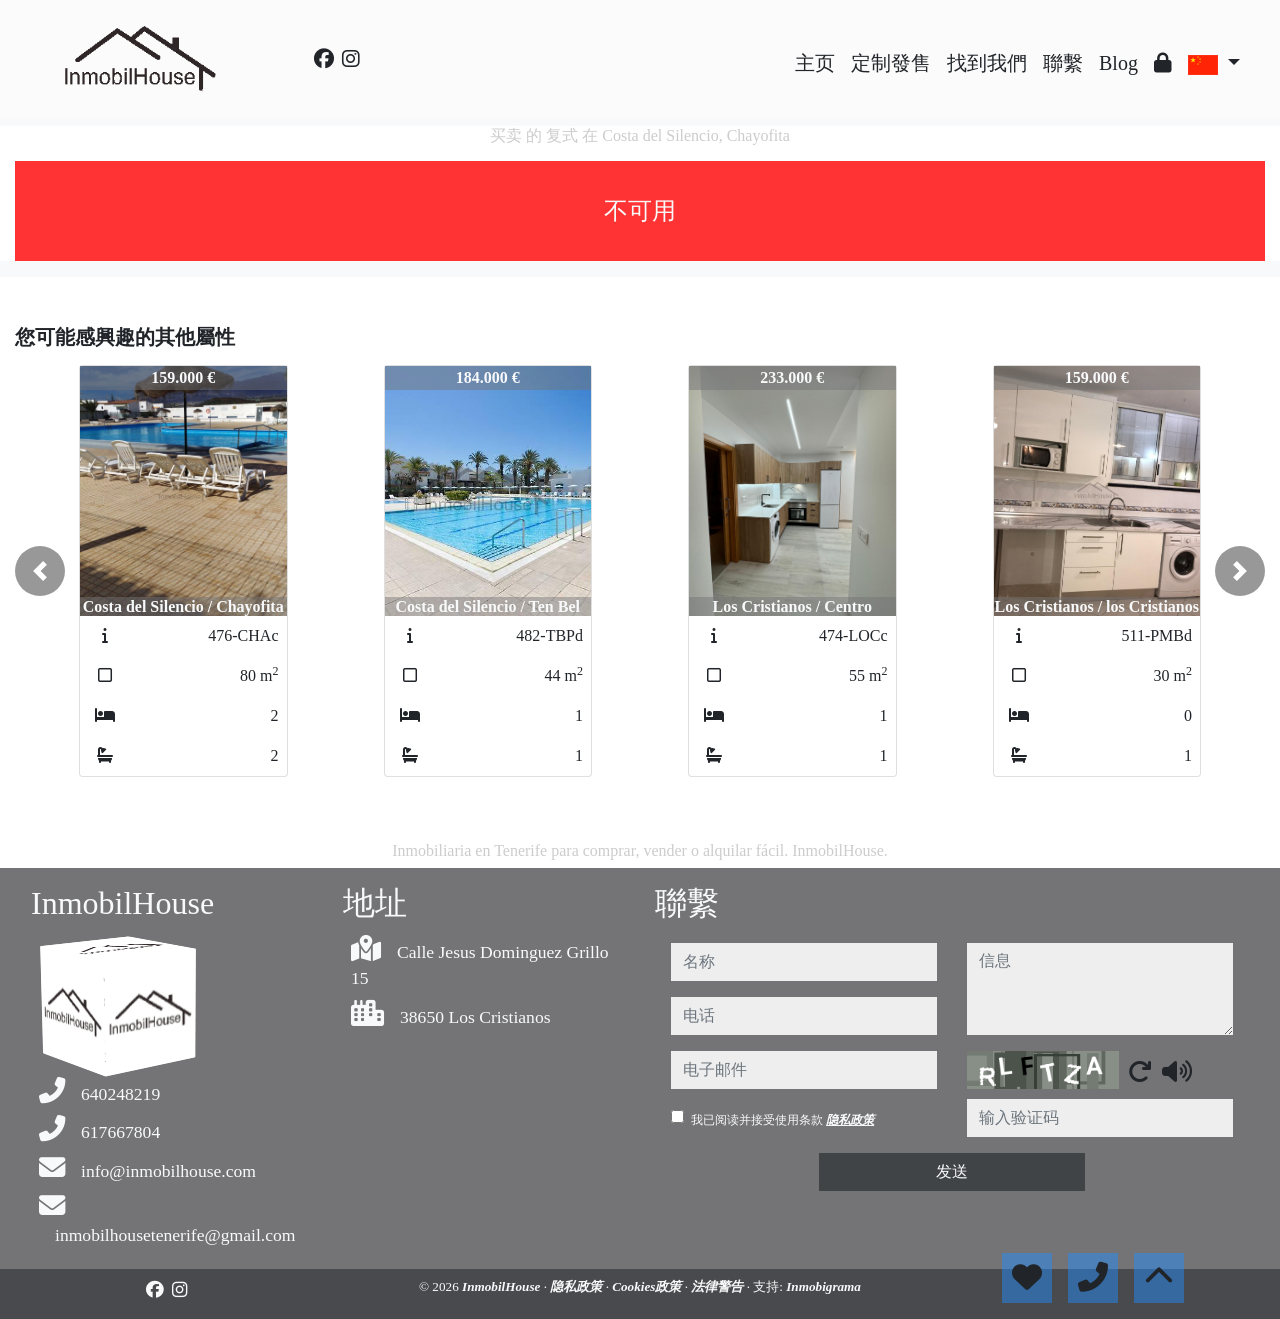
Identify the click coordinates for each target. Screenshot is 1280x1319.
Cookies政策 (648, 1286)
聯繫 (1063, 63)
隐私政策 (850, 1120)
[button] (40, 571)
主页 (815, 63)
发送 (952, 1171)
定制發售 (891, 63)
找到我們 (987, 63)
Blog (1118, 63)
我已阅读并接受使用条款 (782, 1120)
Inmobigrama (823, 1286)
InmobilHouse (503, 1286)
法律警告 (718, 1286)
